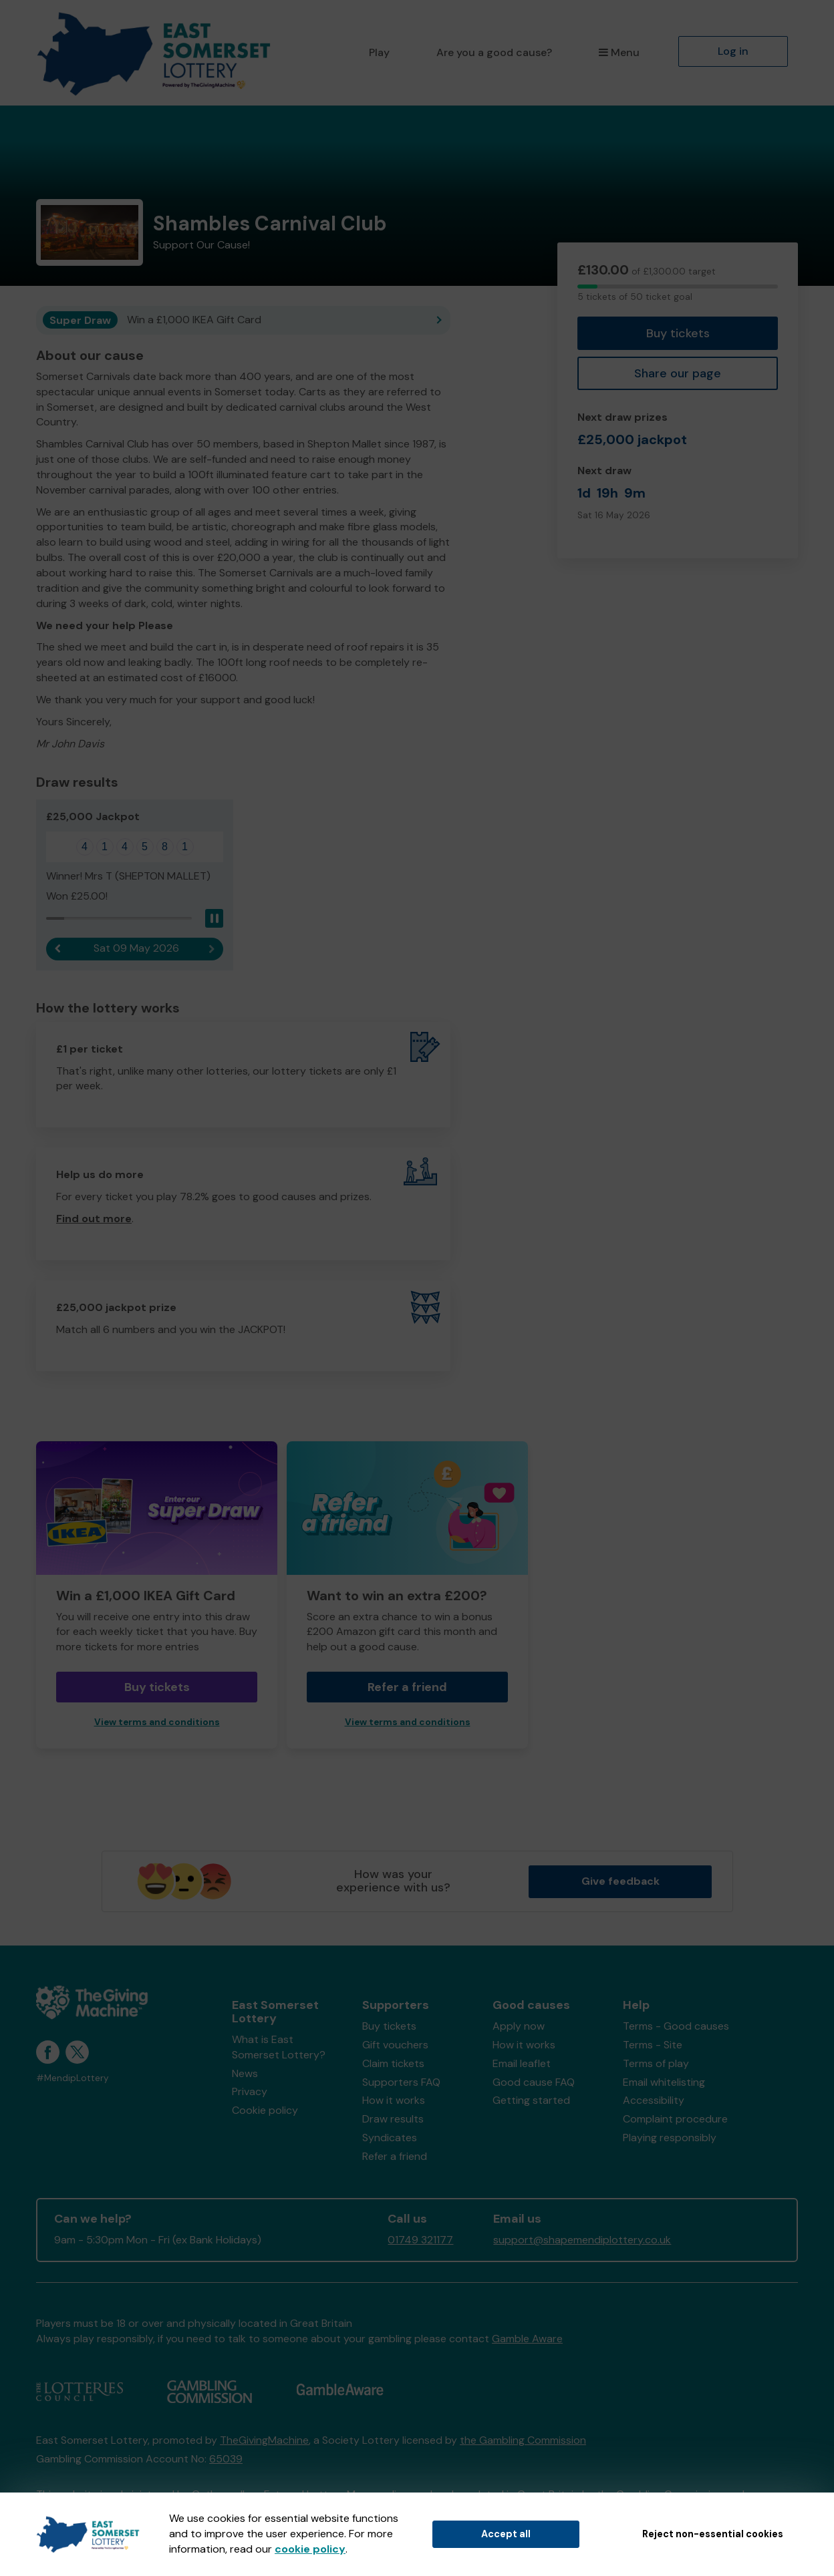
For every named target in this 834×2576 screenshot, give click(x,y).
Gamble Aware (527, 2339)
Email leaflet (522, 2063)
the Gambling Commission (523, 2440)
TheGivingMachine (264, 2440)
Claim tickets (393, 2063)
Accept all (506, 2534)
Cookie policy (265, 2110)
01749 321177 (420, 2240)
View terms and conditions (157, 1722)
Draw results (393, 2119)
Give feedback (620, 1881)
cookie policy (310, 2549)
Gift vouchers (395, 2045)
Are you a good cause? (494, 52)
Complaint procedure (675, 2119)
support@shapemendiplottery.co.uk (582, 2240)
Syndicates (389, 2138)
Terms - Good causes (676, 2026)
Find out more (94, 1219)
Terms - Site (652, 2045)
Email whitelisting (664, 2082)
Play (379, 52)
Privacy (249, 2091)
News (245, 2073)
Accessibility (653, 2100)
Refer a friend (407, 1687)
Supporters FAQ (401, 2082)
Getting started (531, 2100)
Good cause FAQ (534, 2082)
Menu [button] (619, 52)
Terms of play (656, 2063)
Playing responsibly (669, 2138)
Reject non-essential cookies (712, 2534)
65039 (226, 2459)
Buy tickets (678, 333)
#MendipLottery (72, 2078)
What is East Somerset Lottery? (278, 2047)
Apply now (519, 2026)
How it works (393, 2100)
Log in (733, 51)
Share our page (677, 373)
